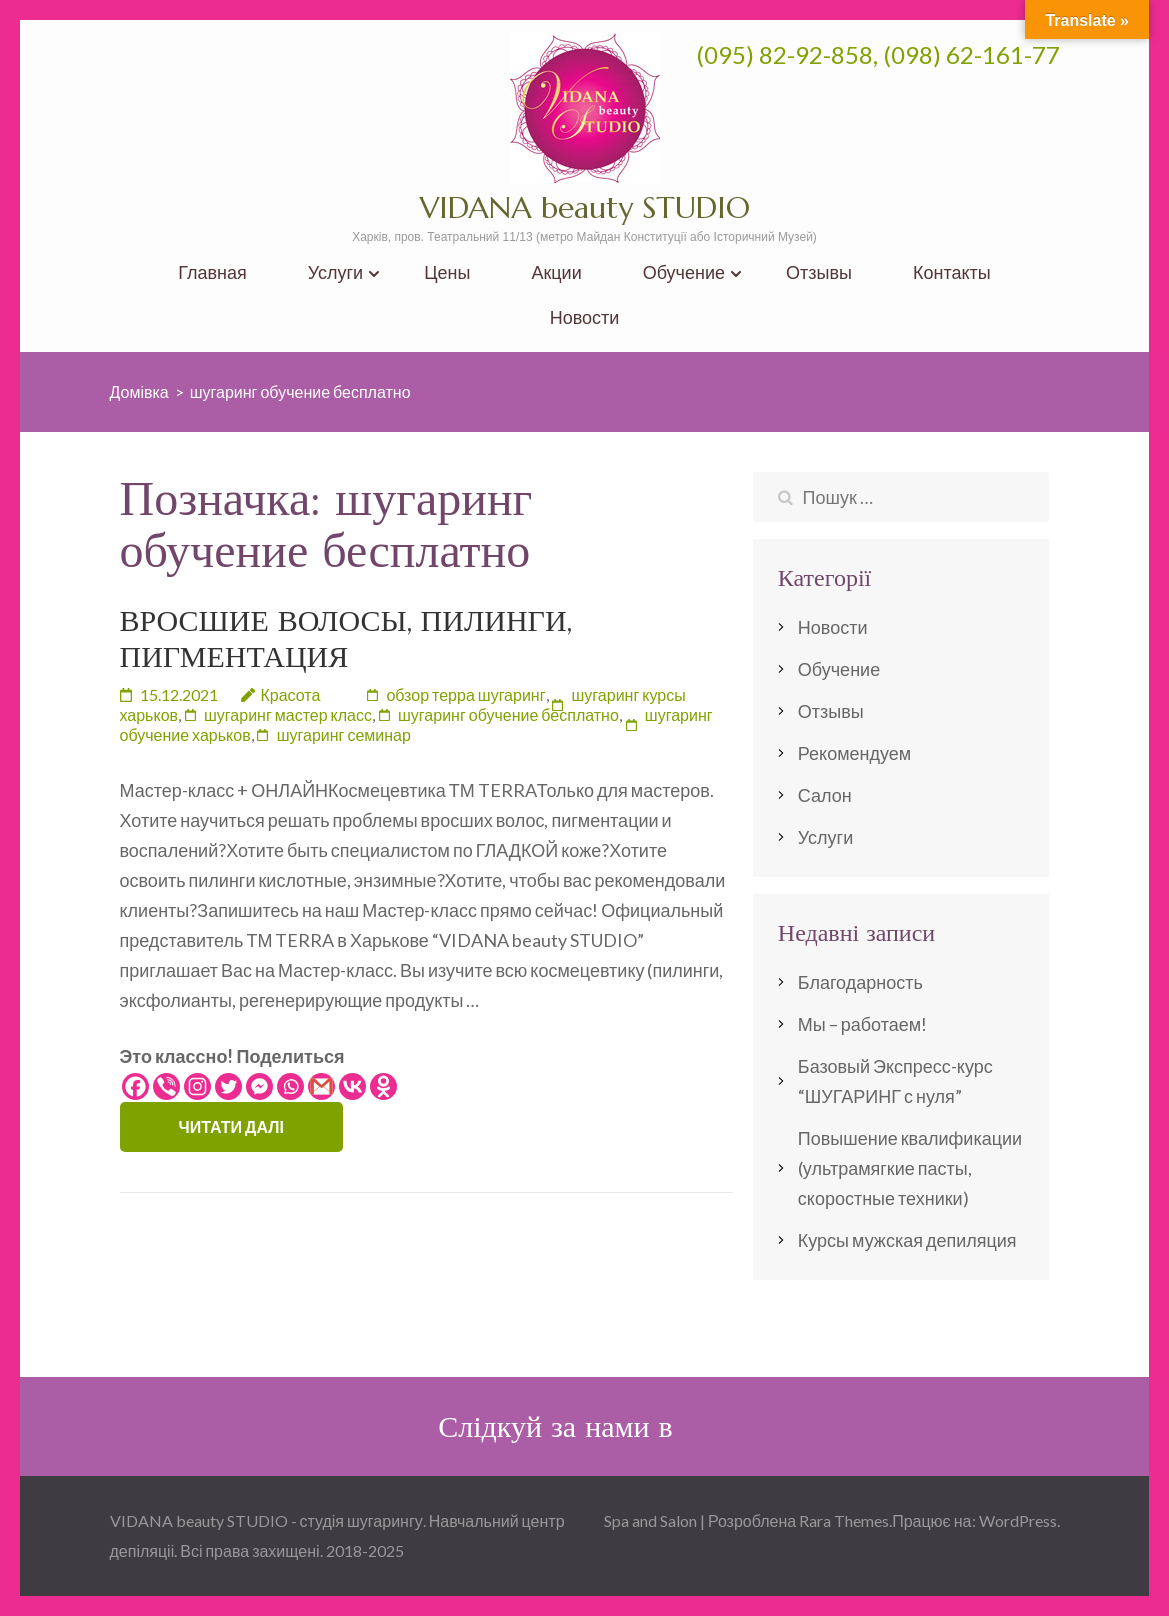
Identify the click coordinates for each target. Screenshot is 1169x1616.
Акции (556, 272)
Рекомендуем (854, 753)
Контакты (952, 272)
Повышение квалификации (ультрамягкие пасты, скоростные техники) (910, 1168)
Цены (447, 272)
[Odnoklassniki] (383, 1086)
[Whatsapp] (290, 1086)
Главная (212, 272)
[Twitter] (228, 1086)
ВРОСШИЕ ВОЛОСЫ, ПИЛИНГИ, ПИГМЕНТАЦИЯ (346, 638)
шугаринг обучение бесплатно (508, 714)
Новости (585, 317)
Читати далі (231, 1126)
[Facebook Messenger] (259, 1086)
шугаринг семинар (344, 734)
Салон (825, 795)
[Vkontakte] (352, 1086)
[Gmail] (321, 1086)
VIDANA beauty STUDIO (585, 207)
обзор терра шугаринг (465, 694)
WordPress (1018, 1520)
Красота (291, 694)
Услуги (335, 272)
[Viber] (166, 1086)
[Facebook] (135, 1086)
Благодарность (860, 982)
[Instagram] (197, 1086)
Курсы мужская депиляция (907, 1240)
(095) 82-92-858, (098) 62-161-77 (878, 54)
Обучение (684, 272)
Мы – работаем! (862, 1024)
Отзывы (819, 272)
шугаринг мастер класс (288, 714)
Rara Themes (844, 1520)
